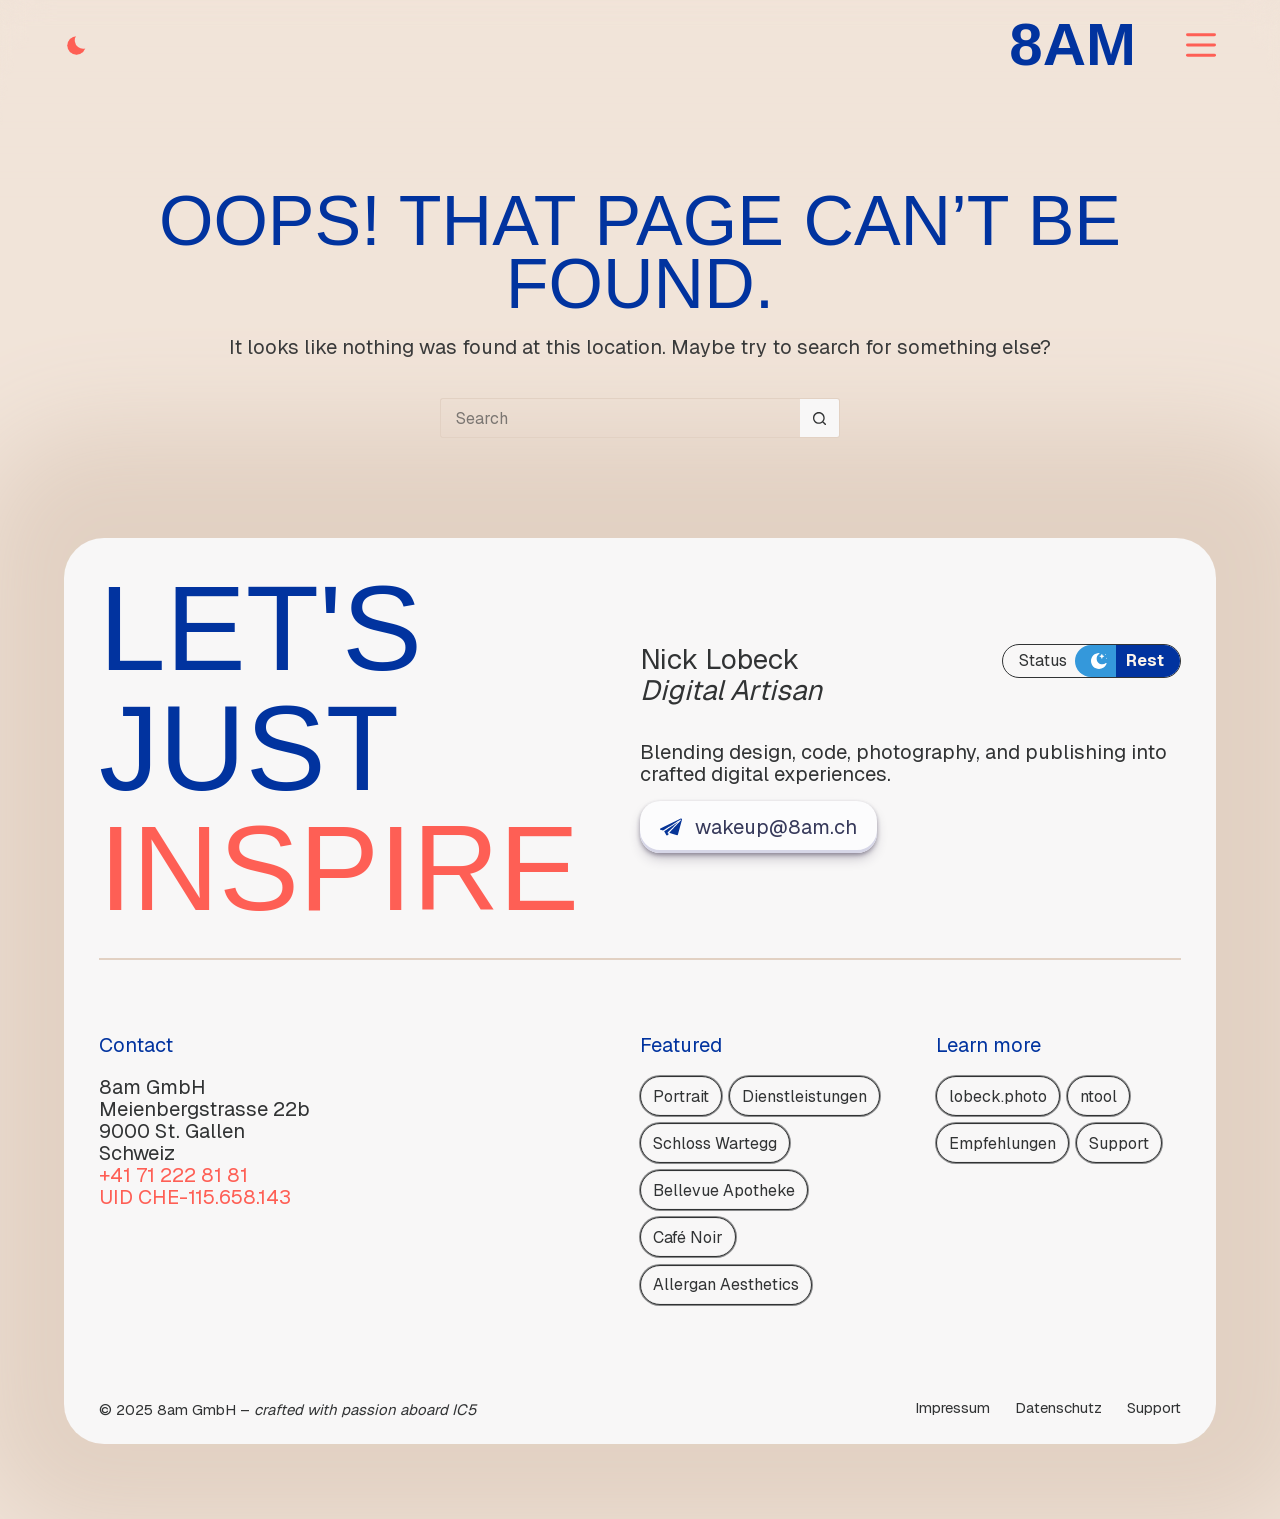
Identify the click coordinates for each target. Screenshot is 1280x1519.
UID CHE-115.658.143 (195, 1197)
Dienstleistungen (804, 1096)
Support (1119, 1143)
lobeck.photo (998, 1096)
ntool (1098, 1096)
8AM (1072, 44)
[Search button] (820, 418)
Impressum (952, 1407)
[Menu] (1201, 45)
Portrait (681, 1096)
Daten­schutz (1058, 1407)
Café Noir (688, 1237)
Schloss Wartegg (715, 1143)
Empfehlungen (1002, 1143)
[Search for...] (620, 418)
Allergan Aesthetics (726, 1284)
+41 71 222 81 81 (173, 1175)
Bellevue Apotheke (724, 1190)
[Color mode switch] (76, 45)
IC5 (464, 1409)
